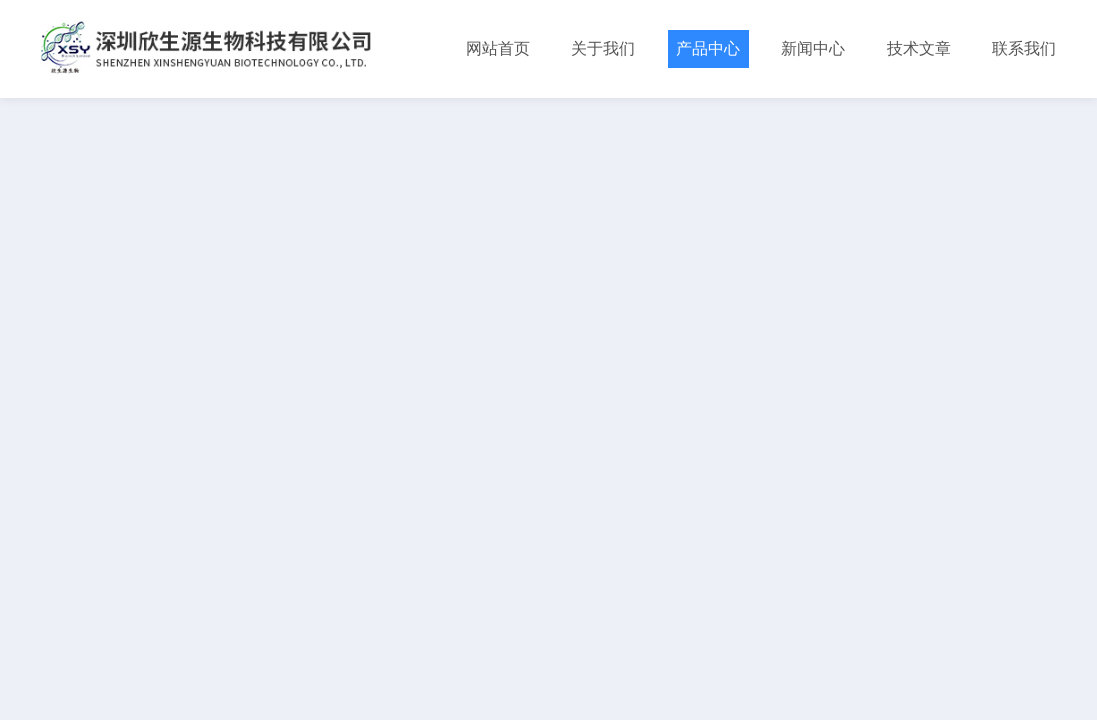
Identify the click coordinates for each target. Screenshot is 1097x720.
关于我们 (603, 48)
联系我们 (1024, 48)
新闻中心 (813, 48)
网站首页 (498, 48)
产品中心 (708, 48)
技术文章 (919, 48)
